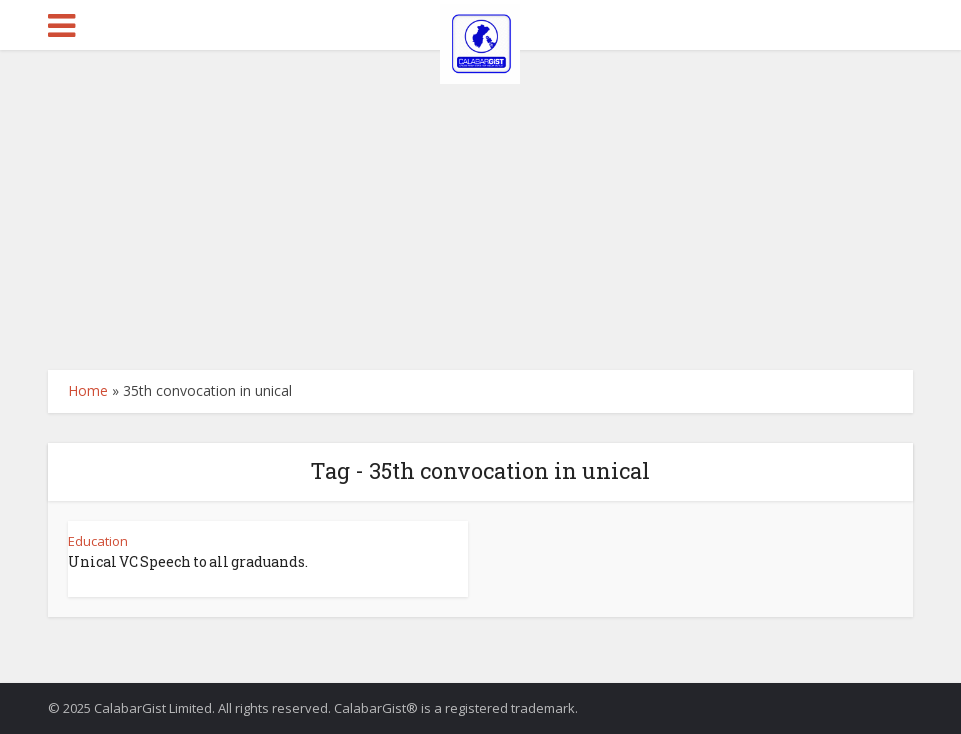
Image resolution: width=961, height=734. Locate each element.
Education (98, 541)
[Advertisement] (480, 200)
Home (88, 390)
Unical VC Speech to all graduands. (188, 561)
